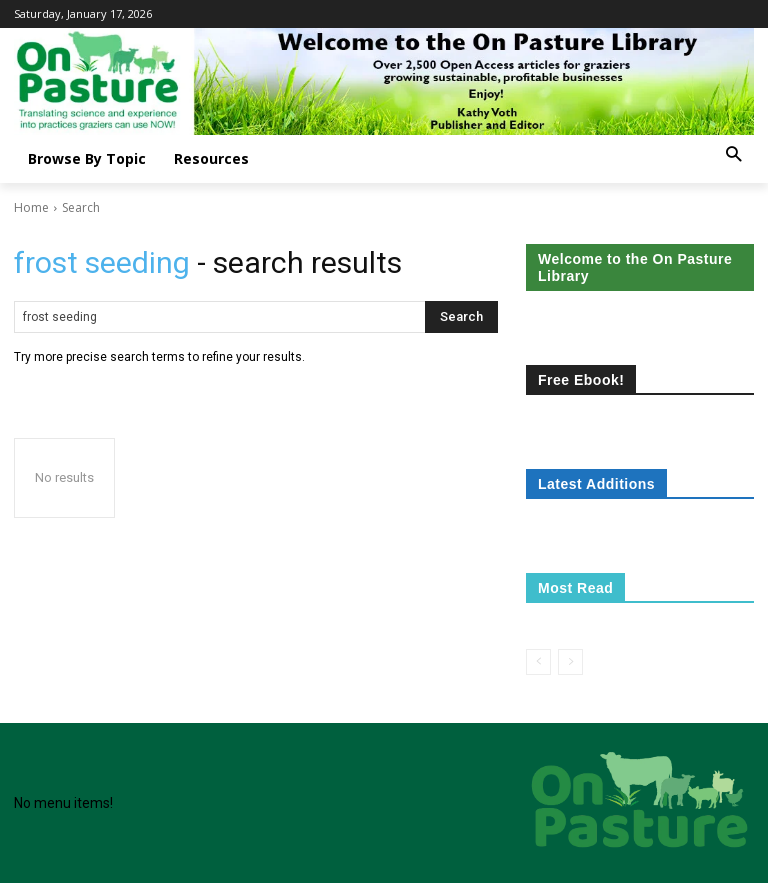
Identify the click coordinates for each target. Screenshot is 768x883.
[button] (733, 155)
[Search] (461, 317)
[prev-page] (538, 662)
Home (31, 207)
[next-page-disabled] (570, 662)
